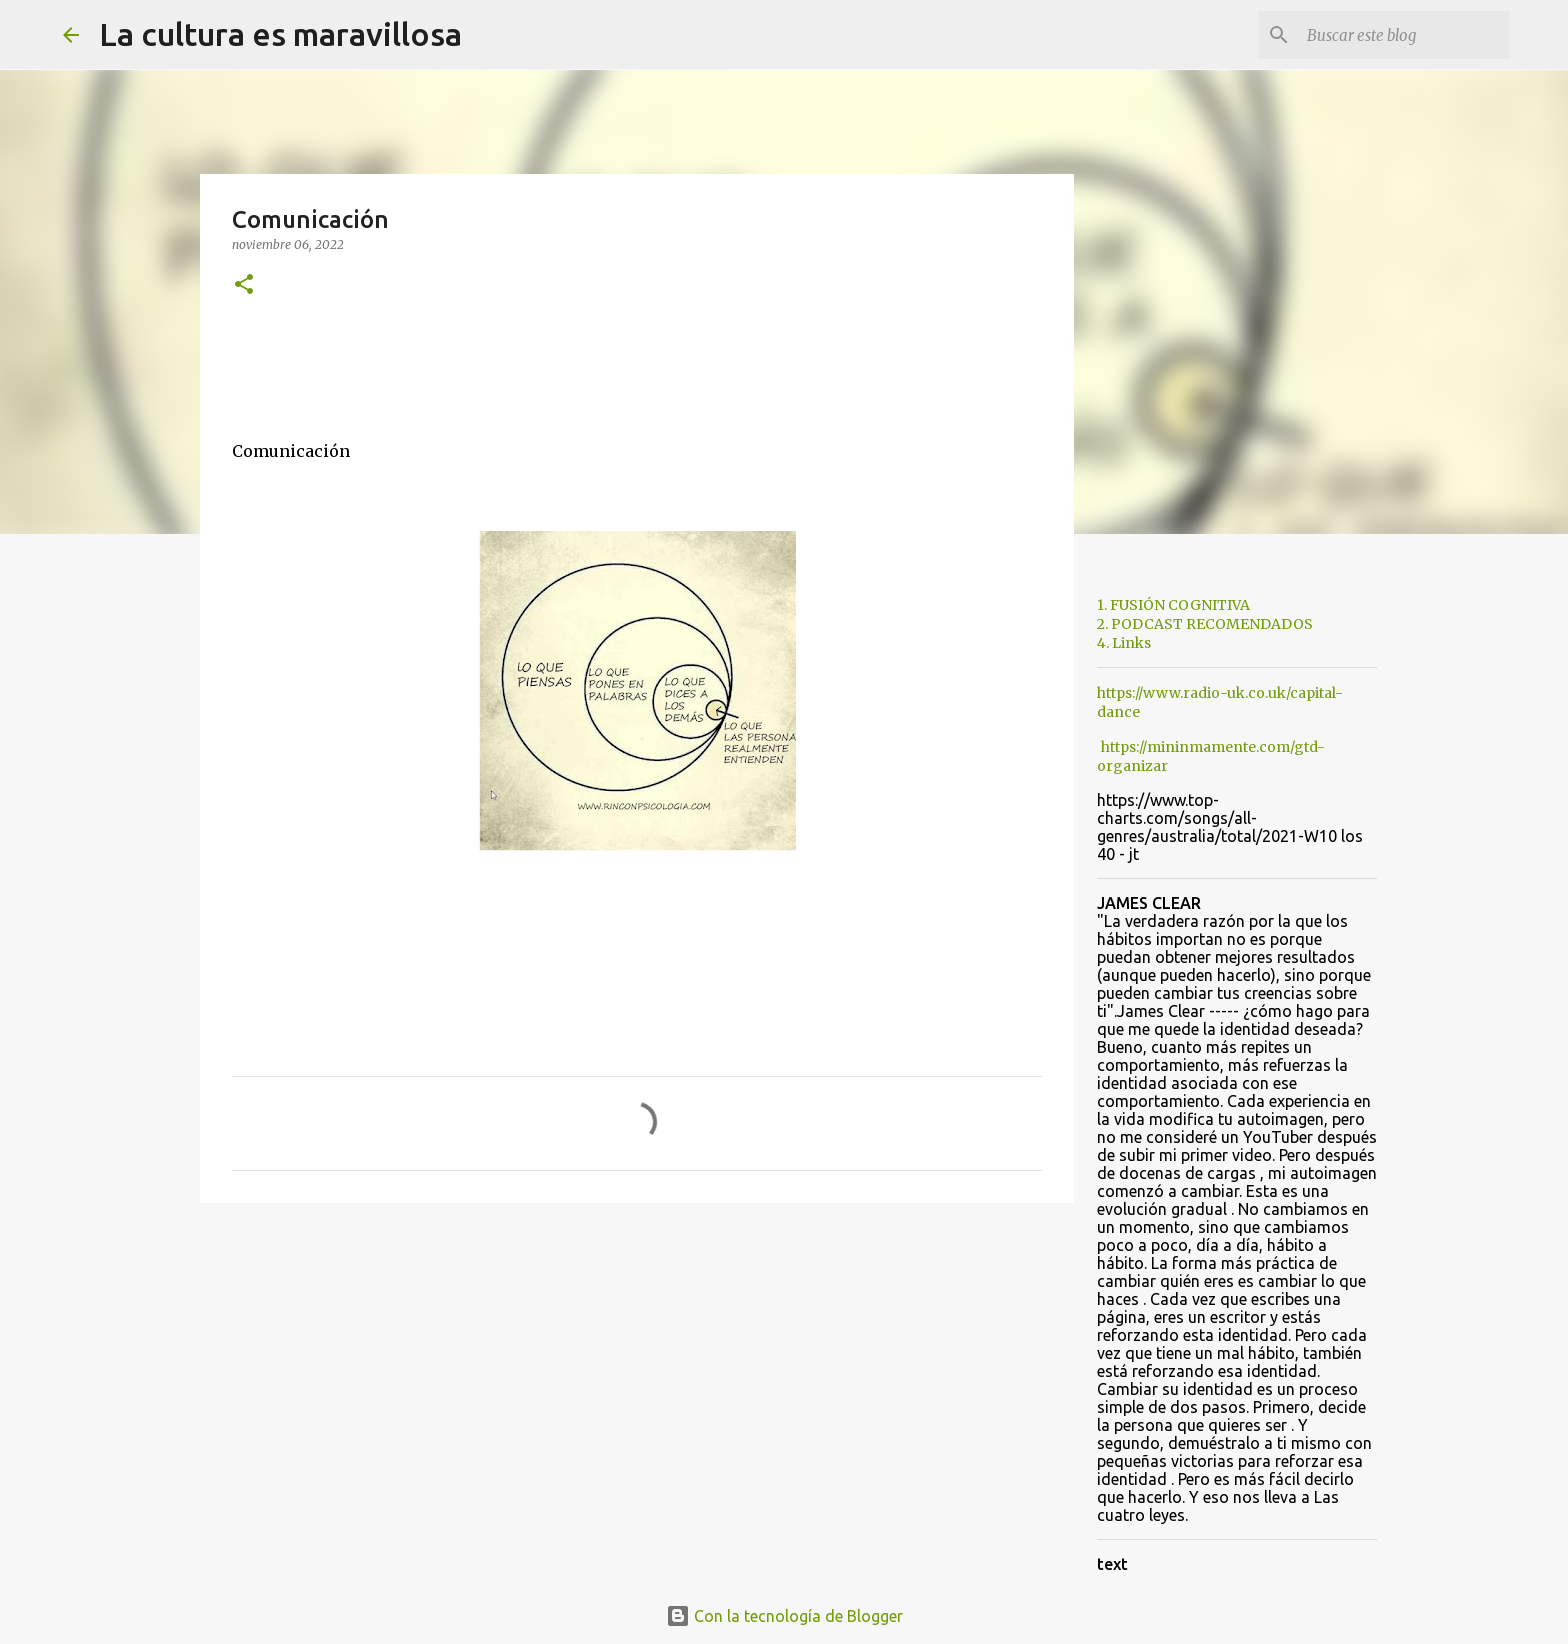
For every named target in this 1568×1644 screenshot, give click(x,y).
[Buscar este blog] (1404, 35)
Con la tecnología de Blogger (784, 1616)
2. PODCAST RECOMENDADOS (1205, 624)
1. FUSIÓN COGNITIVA (1173, 605)
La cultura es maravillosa (280, 34)
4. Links (1124, 643)
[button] (244, 285)
